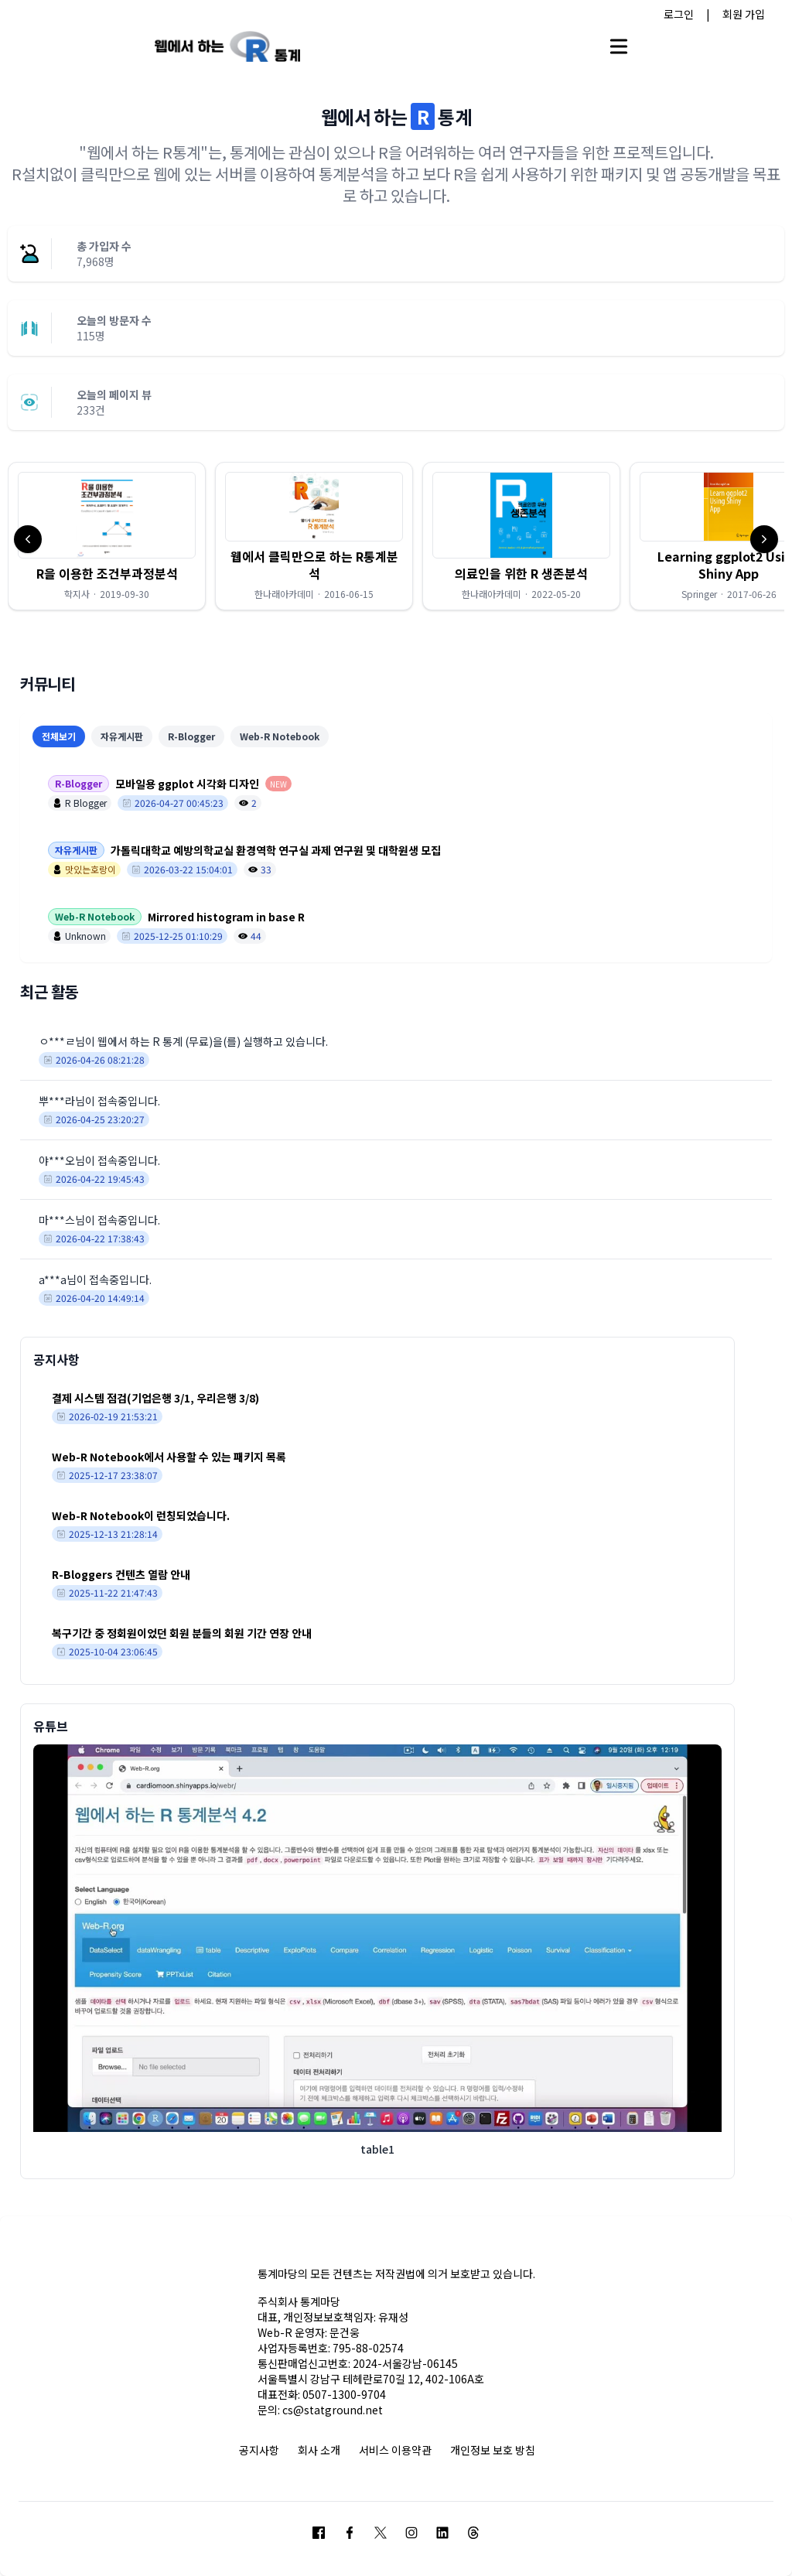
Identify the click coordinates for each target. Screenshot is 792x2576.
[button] (107, 536)
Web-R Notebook (279, 736)
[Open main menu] (618, 46)
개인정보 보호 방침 (492, 2450)
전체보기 (59, 736)
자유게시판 (122, 736)
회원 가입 (743, 14)
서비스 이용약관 (395, 2450)
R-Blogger (191, 736)
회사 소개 (319, 2450)
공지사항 (259, 2450)
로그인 (679, 14)
